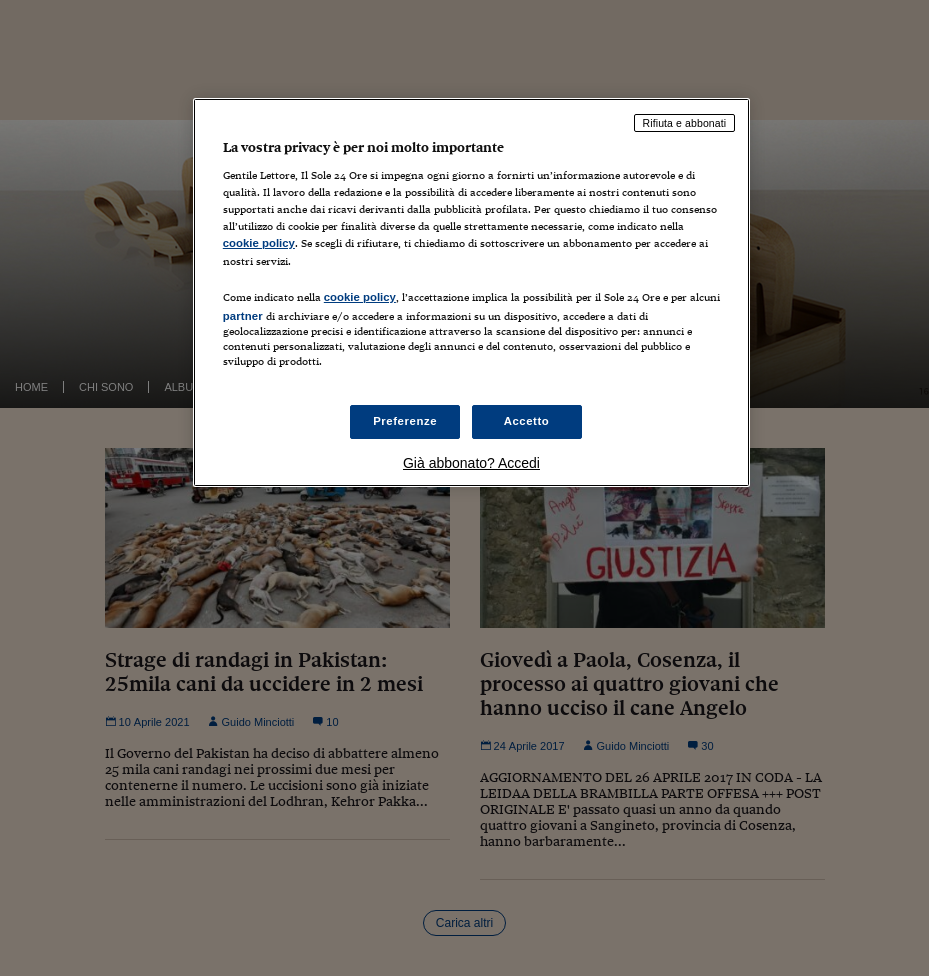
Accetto (527, 421)
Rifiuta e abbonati (685, 123)
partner (243, 316)
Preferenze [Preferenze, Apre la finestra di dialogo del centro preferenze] (405, 421)
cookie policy (259, 243)
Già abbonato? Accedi (471, 463)
